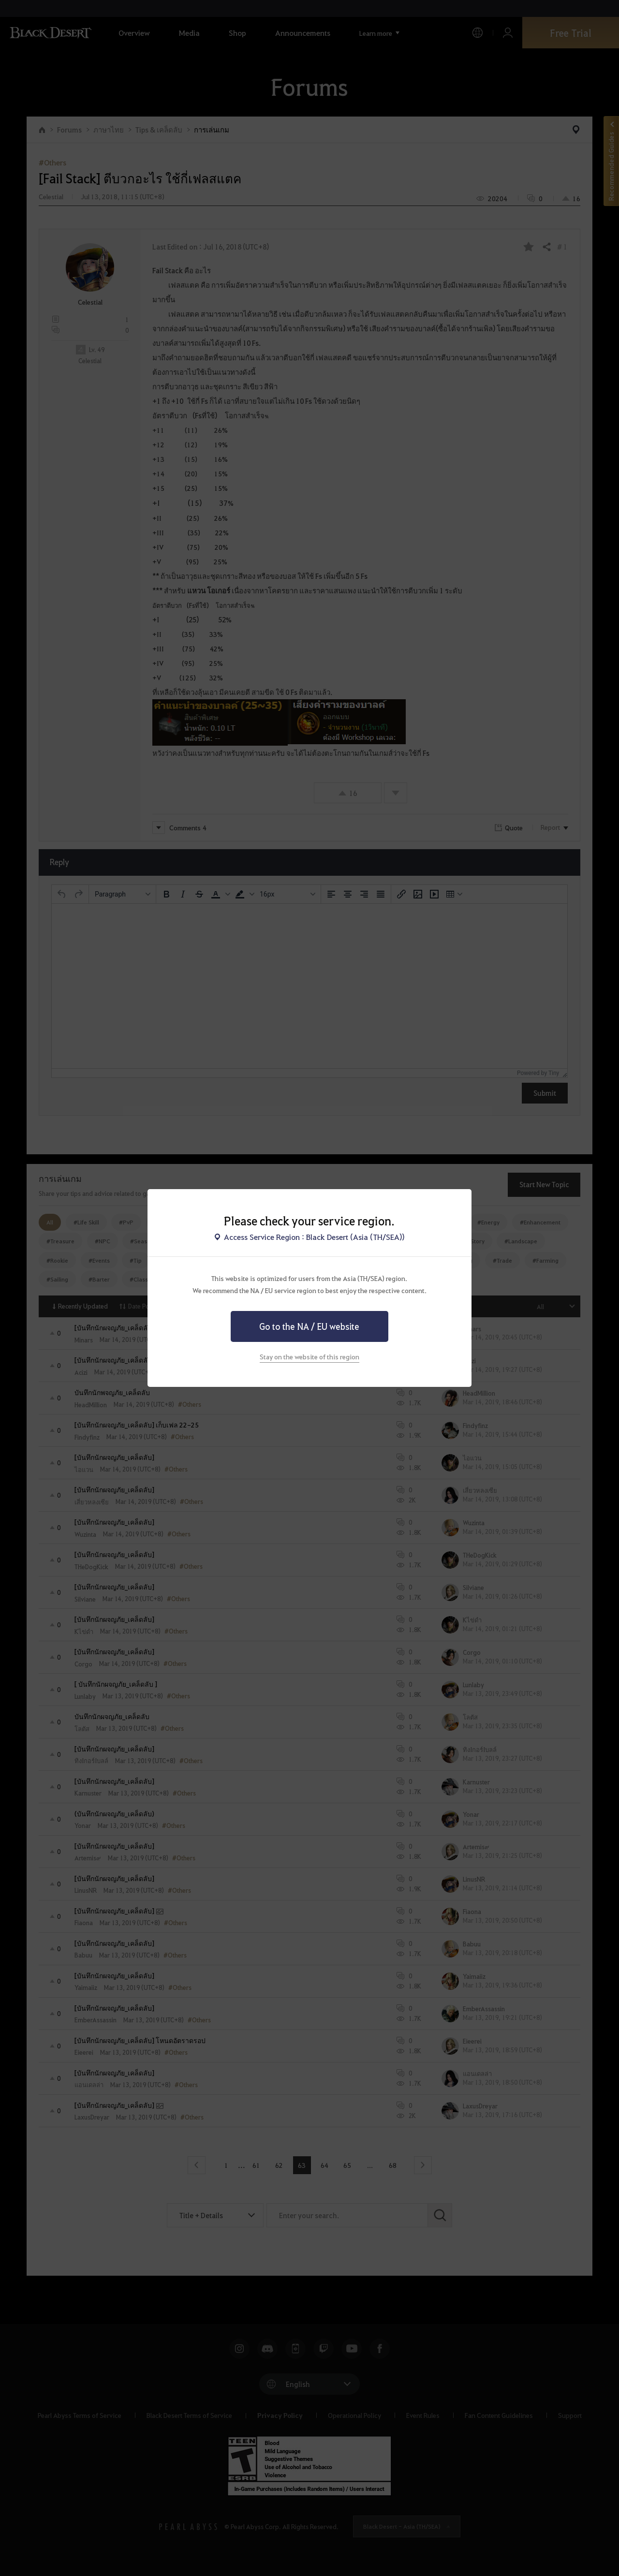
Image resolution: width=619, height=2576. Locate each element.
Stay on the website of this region (309, 1356)
